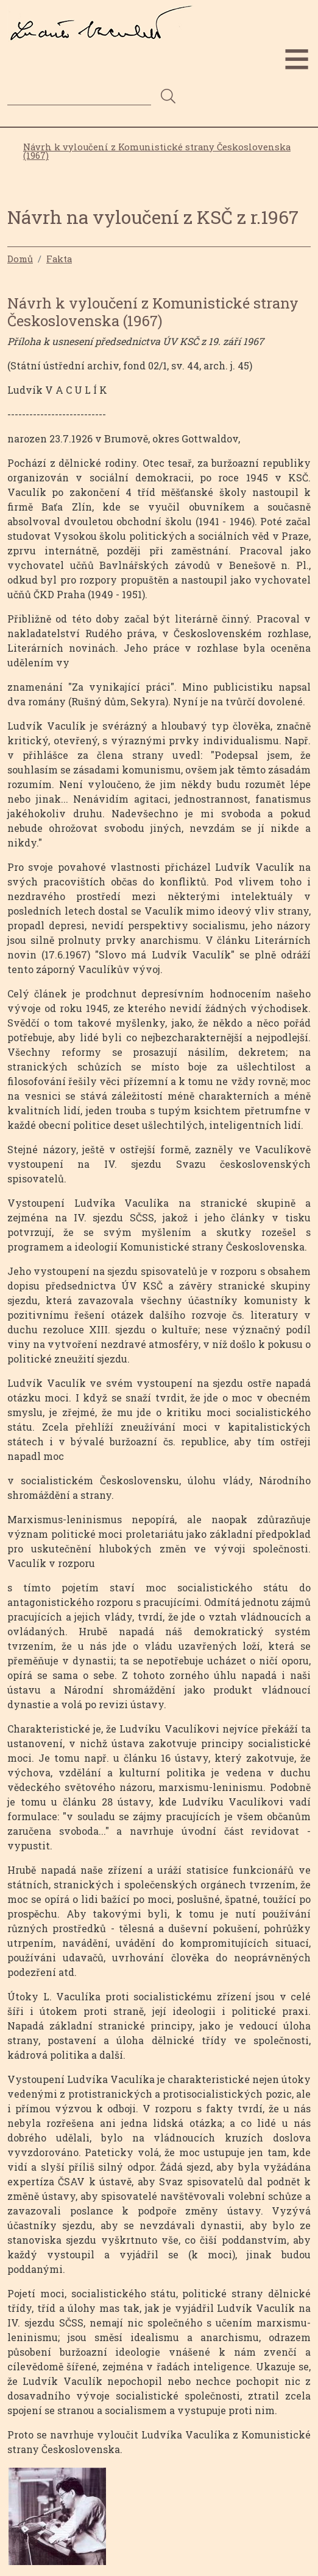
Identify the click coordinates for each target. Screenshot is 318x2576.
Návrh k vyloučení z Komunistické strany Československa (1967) (157, 151)
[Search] (79, 95)
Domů (20, 259)
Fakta (59, 259)
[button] (57, 2519)
